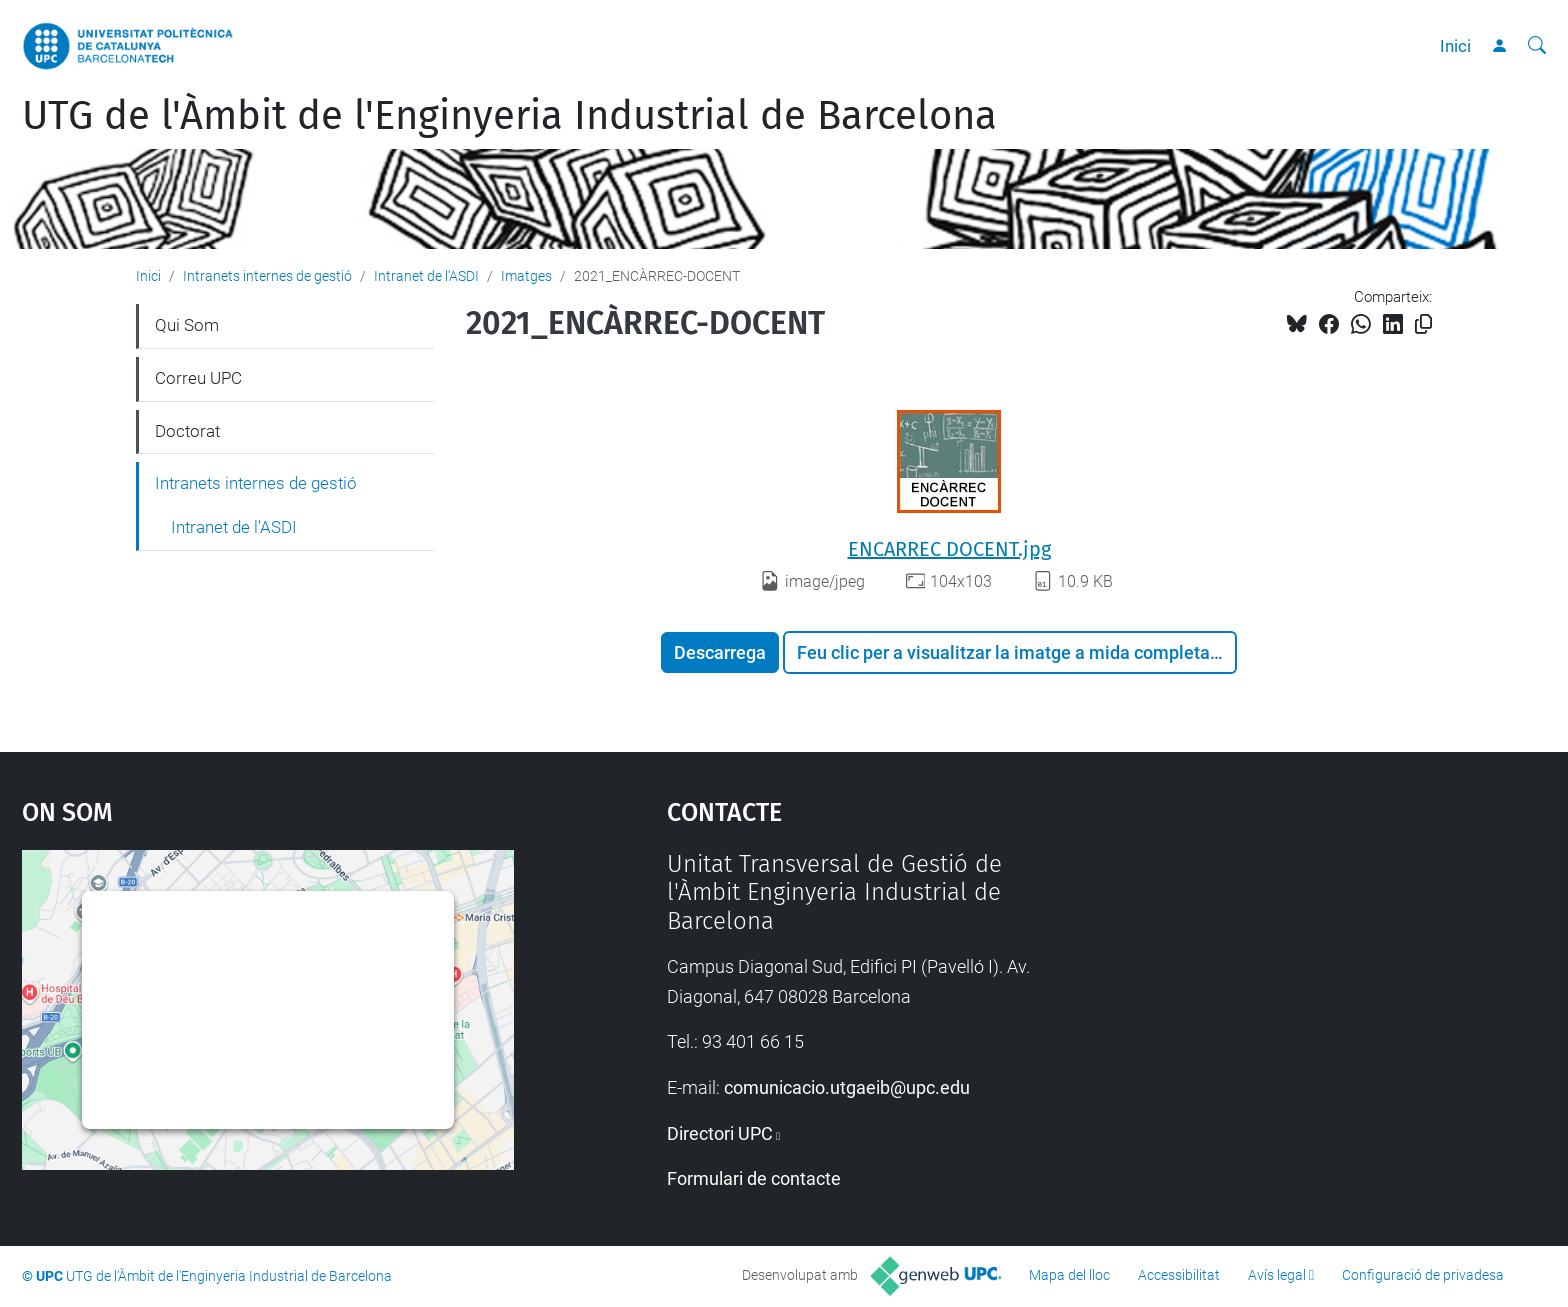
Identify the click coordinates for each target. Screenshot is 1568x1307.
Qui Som (187, 325)
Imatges (526, 276)
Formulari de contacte (754, 1178)
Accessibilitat (1179, 1275)
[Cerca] (1537, 46)
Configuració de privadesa (1423, 1275)
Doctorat (187, 431)
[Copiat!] (1423, 324)
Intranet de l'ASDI (426, 276)
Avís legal (1277, 1275)
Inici (1455, 46)
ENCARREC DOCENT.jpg (949, 549)
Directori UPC (720, 1133)
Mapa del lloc (1069, 1275)
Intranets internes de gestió (267, 276)
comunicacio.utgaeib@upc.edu (847, 1087)
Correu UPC (198, 378)
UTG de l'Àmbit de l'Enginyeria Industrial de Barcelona (509, 116)
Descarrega (720, 652)
